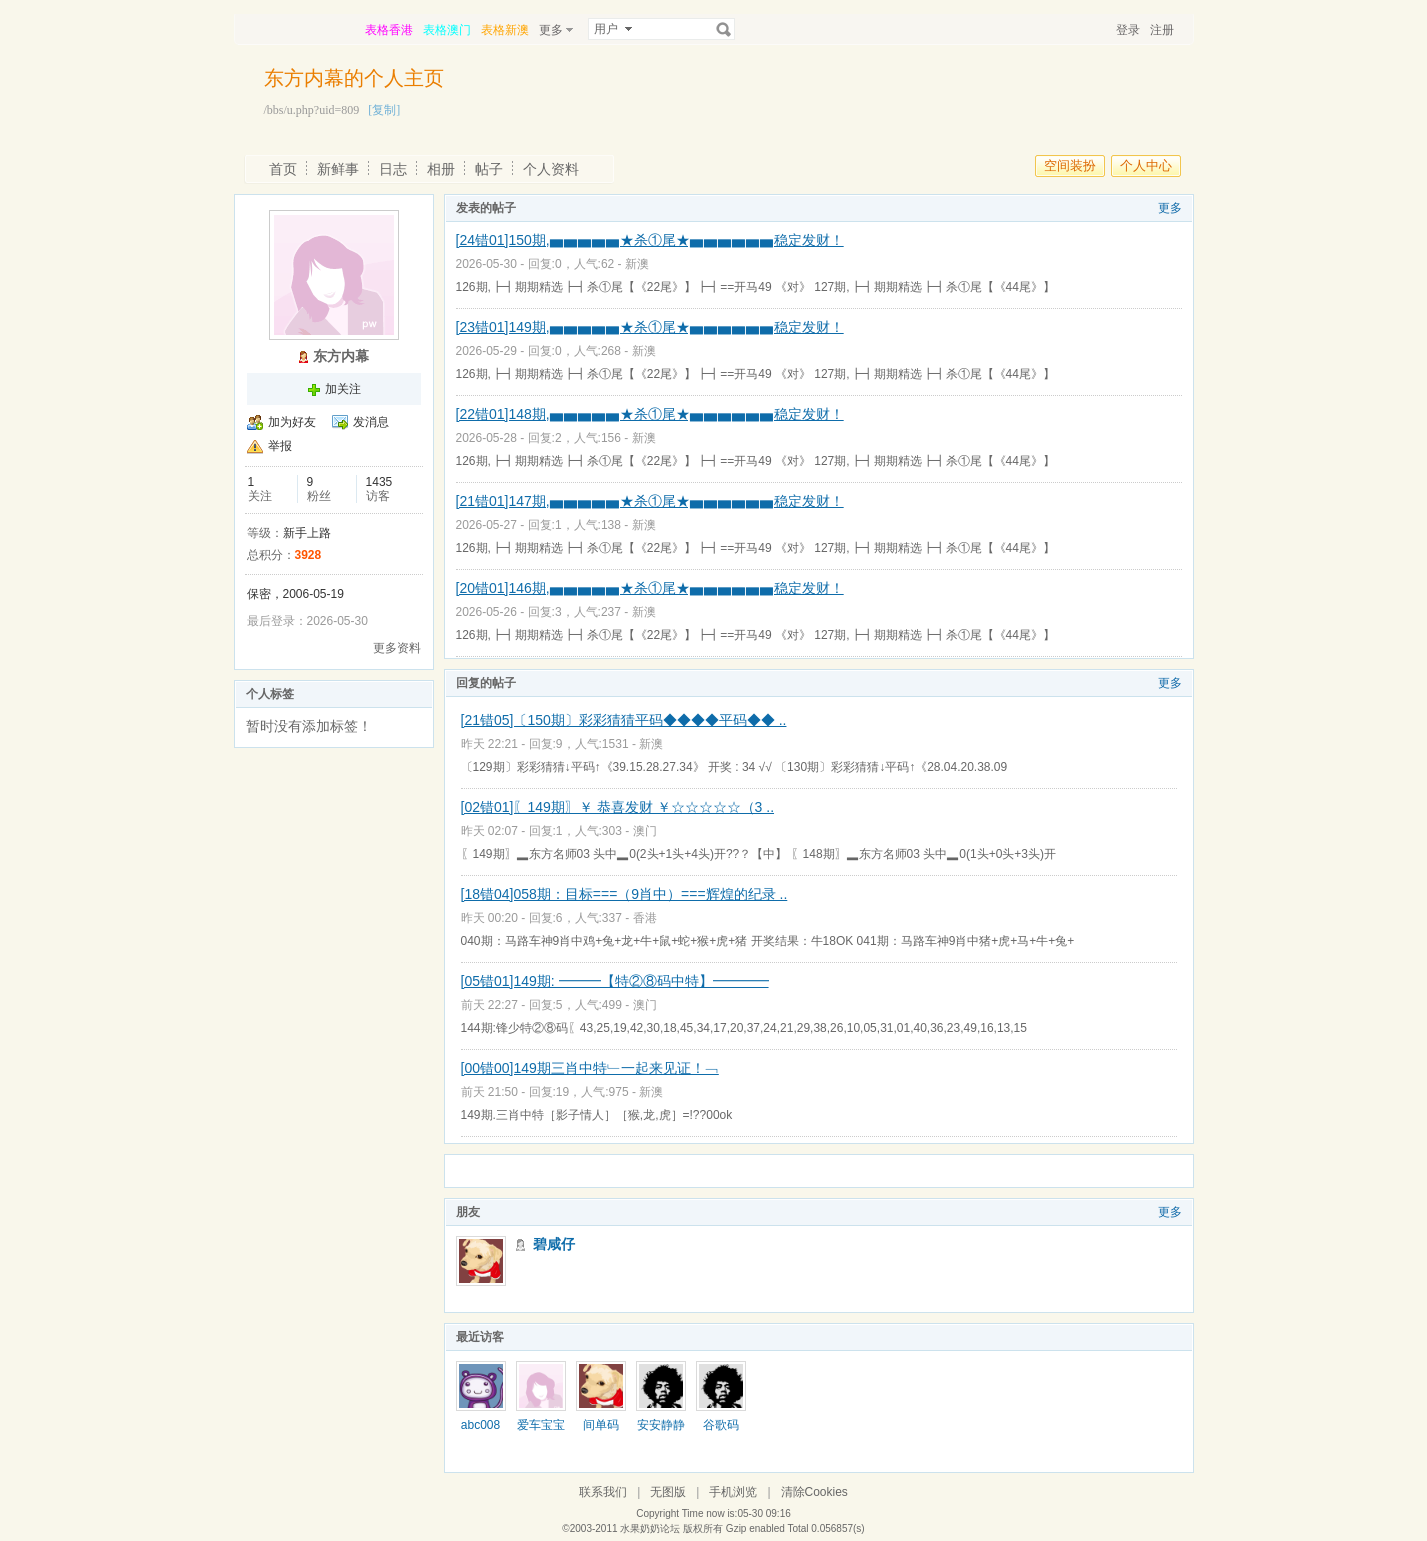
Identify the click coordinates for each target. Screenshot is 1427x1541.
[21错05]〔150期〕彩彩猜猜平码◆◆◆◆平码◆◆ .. (624, 720)
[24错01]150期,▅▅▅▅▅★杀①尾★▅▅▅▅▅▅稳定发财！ (650, 240)
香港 (645, 918)
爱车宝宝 (541, 1425)
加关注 (343, 389)
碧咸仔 (554, 1244)
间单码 (601, 1425)
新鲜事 (338, 169)
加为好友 (292, 422)
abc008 (480, 1425)
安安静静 (661, 1425)
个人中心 (1146, 165)
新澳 (637, 264)
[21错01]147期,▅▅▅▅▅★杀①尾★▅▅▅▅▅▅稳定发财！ (650, 501)
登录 (1128, 30)
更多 (1170, 208)
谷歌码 (721, 1425)
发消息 (371, 422)
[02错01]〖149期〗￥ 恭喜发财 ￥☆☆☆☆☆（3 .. (618, 807)
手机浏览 (733, 1492)
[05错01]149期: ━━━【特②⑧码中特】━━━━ (615, 981)
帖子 (489, 169)
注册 (1162, 30)
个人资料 (551, 169)
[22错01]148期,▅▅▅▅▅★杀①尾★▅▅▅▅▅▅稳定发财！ (650, 414)
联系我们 (603, 1492)
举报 (280, 446)
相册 (441, 169)
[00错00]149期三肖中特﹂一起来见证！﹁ (590, 1068)
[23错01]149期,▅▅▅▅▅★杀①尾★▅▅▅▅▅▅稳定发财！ (650, 327)
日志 (393, 169)
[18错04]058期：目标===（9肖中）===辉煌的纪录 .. (624, 894)
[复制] (384, 110)
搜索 (724, 29)
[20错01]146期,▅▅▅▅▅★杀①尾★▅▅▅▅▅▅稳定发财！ (650, 588)
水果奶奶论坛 (650, 1528)
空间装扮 (1070, 165)
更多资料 (397, 648)
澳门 (645, 831)
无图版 (668, 1492)
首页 (283, 169)
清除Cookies (814, 1492)
